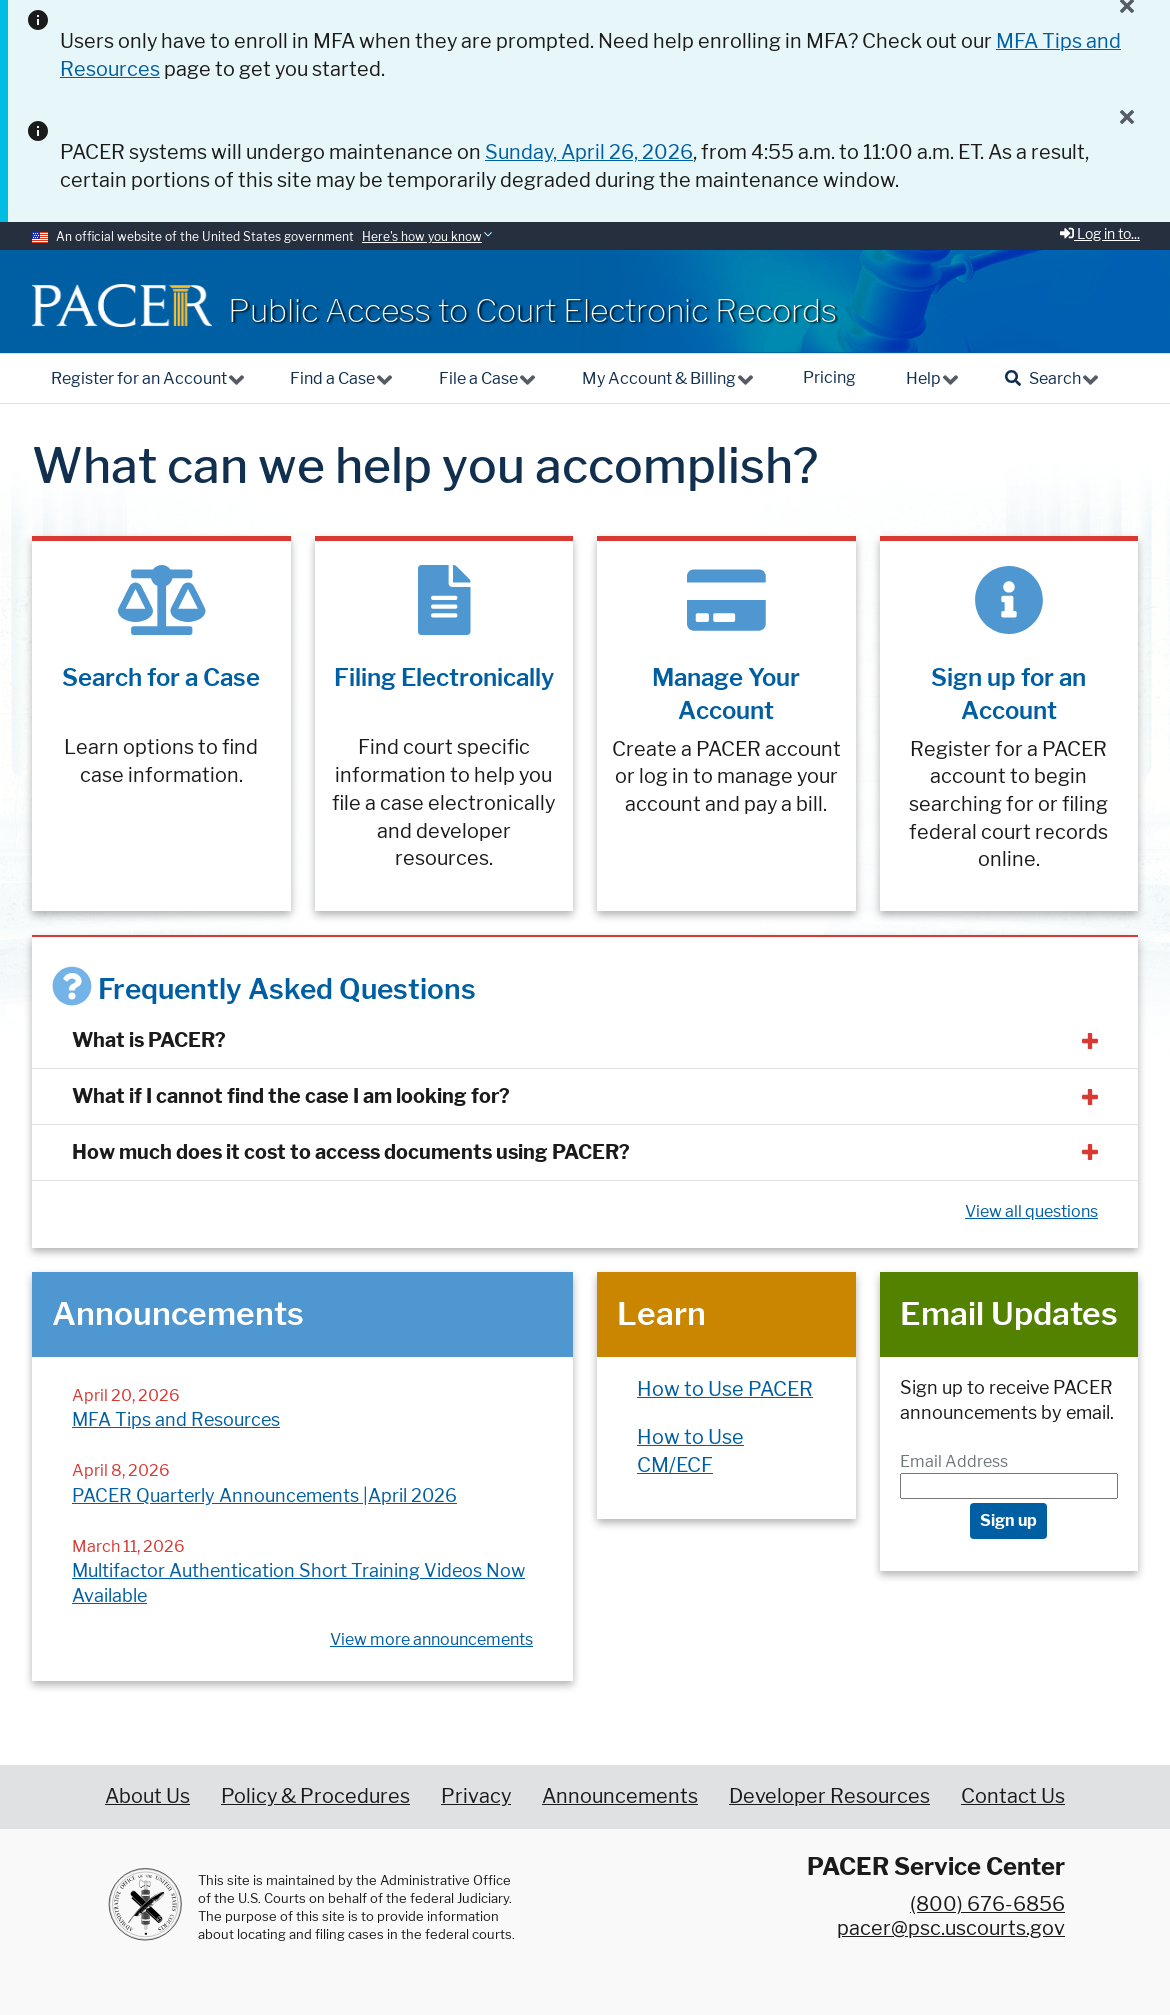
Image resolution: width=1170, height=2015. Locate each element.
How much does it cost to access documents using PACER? (351, 1152)
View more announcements (431, 1639)
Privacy (476, 1796)
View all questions (1031, 1211)
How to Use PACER (725, 1389)
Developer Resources (829, 1796)
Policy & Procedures (315, 1796)
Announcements (620, 1796)
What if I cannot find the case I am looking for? (291, 1096)
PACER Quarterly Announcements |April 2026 (264, 1495)
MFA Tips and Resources (176, 1419)
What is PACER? (149, 1040)
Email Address (954, 1461)
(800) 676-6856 (987, 1904)
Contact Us (1013, 1796)
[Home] (122, 305)
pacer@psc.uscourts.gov (951, 1928)
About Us (147, 1796)
